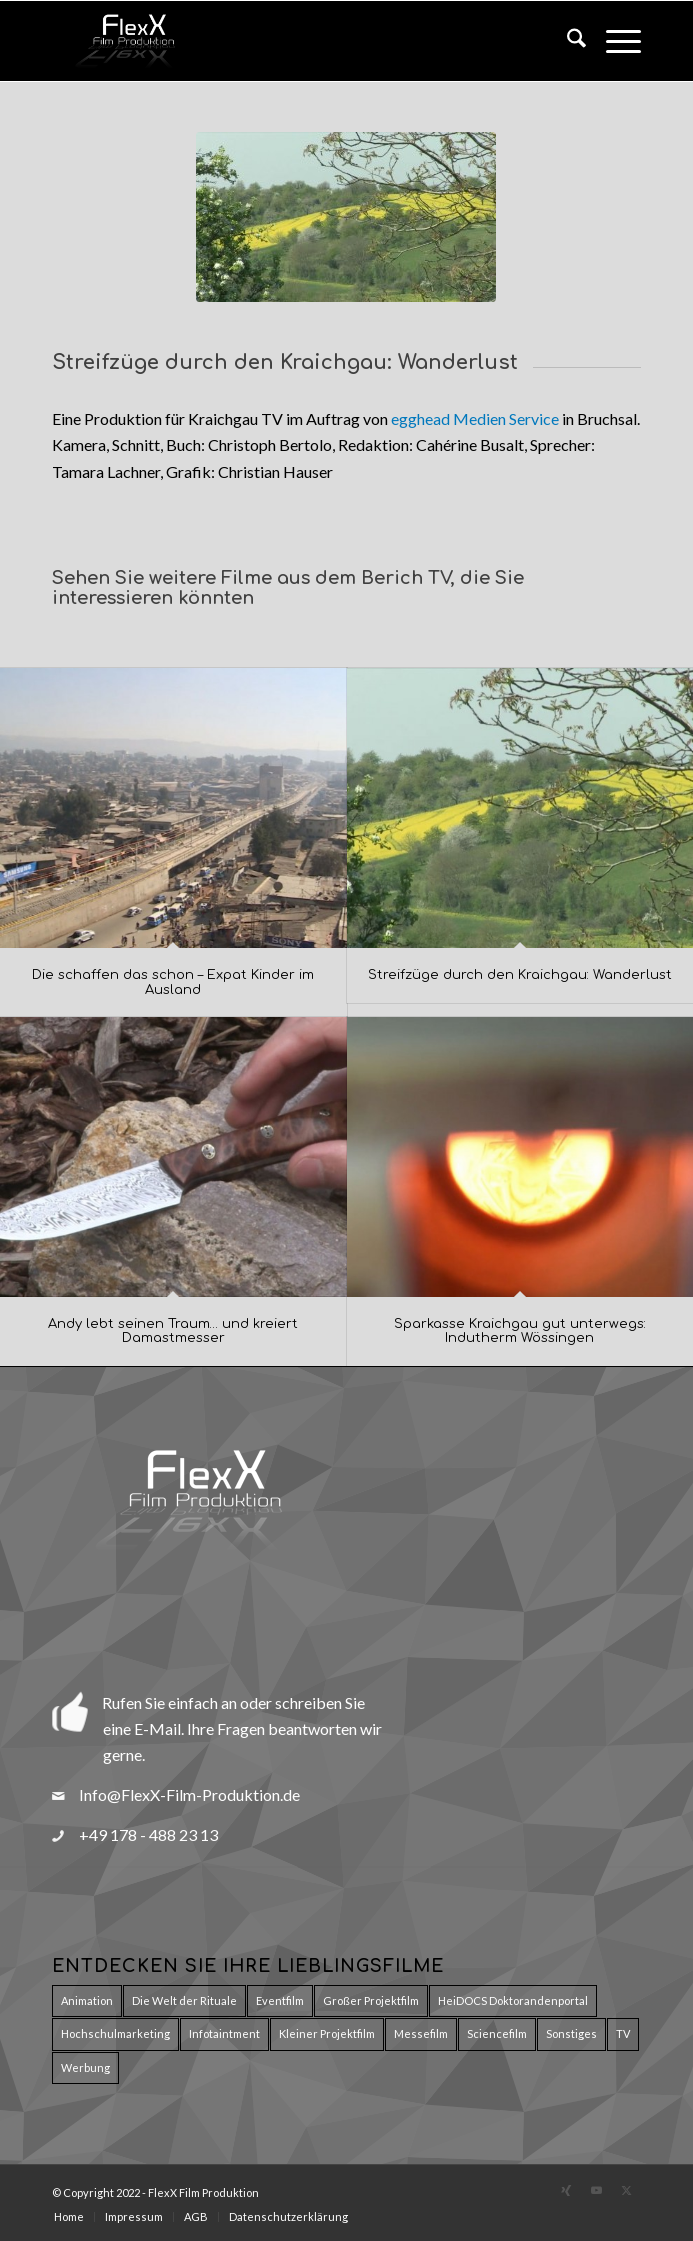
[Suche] (566, 41)
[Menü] (613, 41)
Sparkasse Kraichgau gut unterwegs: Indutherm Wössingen (520, 1331)
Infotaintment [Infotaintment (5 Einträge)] (224, 2033)
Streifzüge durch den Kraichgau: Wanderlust (520, 975)
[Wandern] (346, 217)
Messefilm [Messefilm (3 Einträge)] (421, 2033)
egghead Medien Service (475, 418)
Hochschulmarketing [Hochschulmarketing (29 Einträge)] (115, 2033)
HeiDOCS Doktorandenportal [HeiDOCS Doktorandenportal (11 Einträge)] (513, 2000)
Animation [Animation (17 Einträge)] (87, 2000)
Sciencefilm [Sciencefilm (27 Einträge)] (497, 2033)
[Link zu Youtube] (596, 2190)
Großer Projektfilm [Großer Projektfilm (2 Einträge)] (371, 2000)
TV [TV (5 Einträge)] (623, 2033)
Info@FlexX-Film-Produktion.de (189, 1794)
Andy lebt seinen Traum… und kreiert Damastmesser (173, 1331)
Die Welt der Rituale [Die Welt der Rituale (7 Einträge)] (184, 2000)
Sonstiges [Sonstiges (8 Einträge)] (571, 2033)
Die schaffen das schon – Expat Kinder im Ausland (173, 982)
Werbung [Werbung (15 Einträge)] (85, 2067)
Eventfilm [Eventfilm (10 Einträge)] (280, 2000)
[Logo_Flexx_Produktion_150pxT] (287, 41)
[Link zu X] (626, 2190)
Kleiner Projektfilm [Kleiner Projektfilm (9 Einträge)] (327, 2033)
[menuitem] (566, 41)
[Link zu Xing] (566, 2190)
